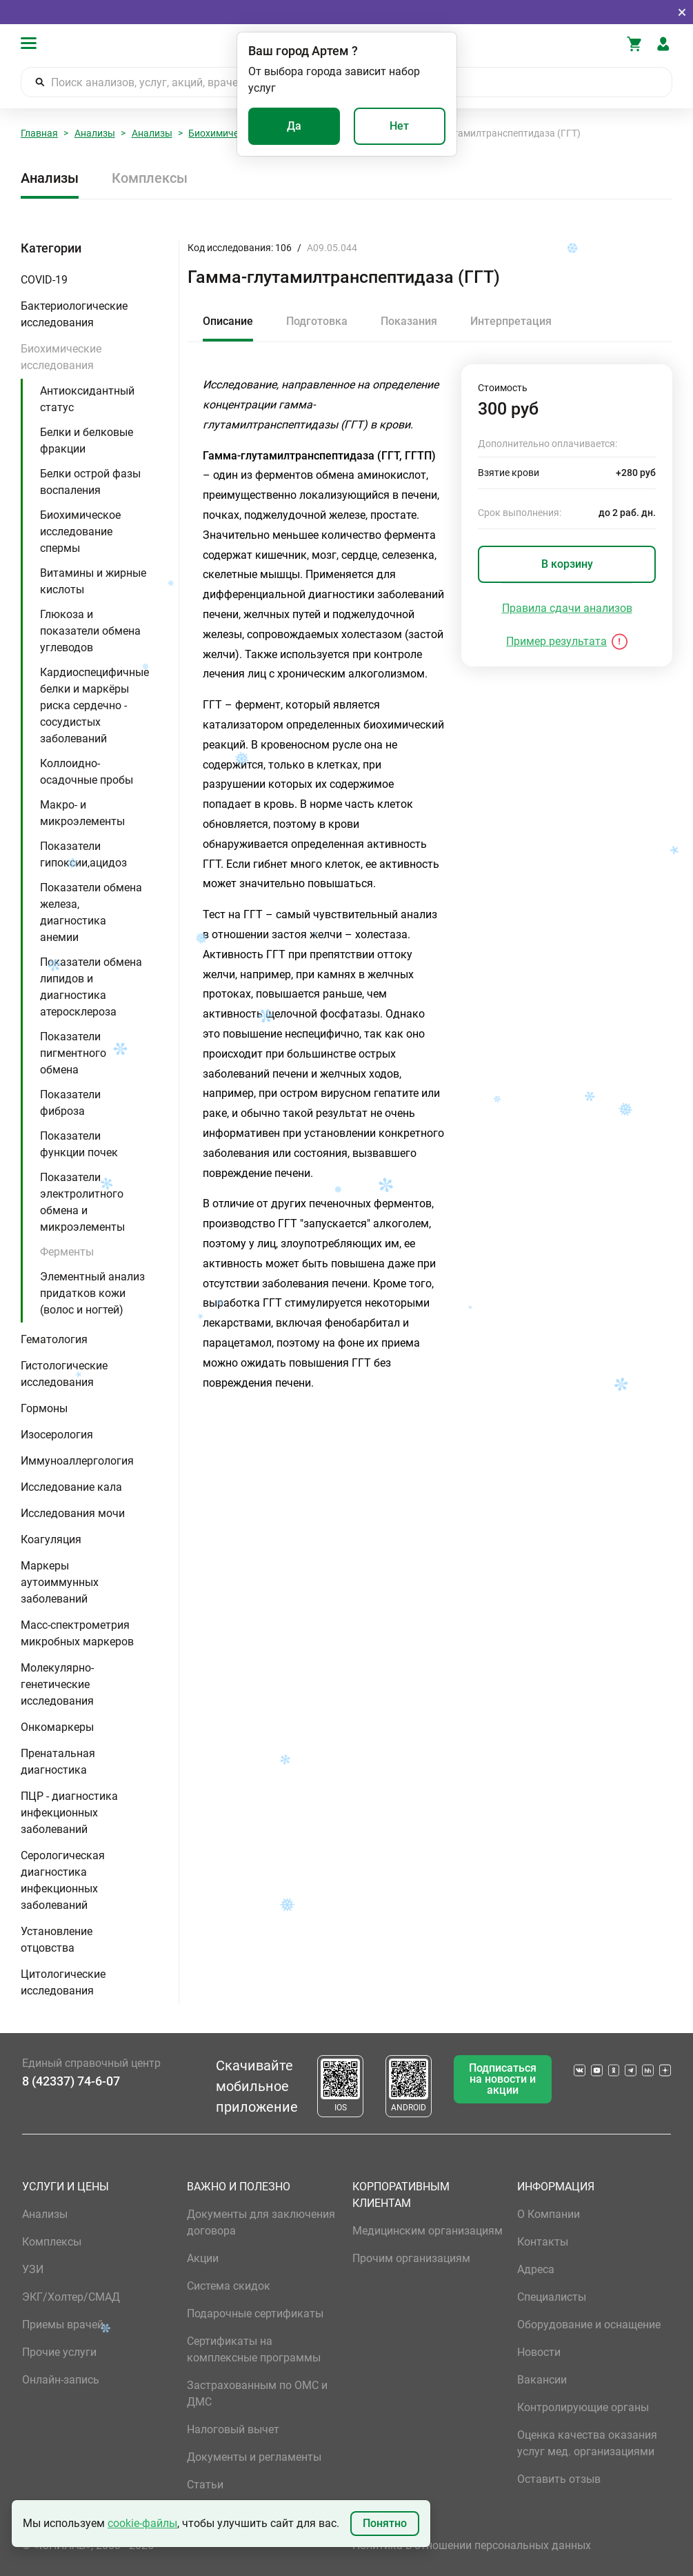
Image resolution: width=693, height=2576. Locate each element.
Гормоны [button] (44, 1408)
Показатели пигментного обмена (73, 1053)
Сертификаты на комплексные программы (254, 2349)
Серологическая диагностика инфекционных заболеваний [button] (63, 1880)
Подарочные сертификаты (255, 2313)
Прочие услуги (59, 2352)
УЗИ (32, 2269)
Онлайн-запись (60, 2379)
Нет (399, 125)
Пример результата (556, 641)
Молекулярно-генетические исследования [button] (57, 1684)
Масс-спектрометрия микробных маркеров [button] (77, 1633)
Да (294, 125)
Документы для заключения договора (261, 2222)
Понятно (385, 2523)
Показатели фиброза (70, 1103)
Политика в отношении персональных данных (471, 2545)
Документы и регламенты (254, 2457)
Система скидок (228, 2285)
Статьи (205, 2484)
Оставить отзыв (559, 2479)
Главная (39, 133)
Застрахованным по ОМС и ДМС (257, 2393)
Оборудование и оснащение (589, 2324)
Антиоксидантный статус (87, 399)
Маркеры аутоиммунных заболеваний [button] (60, 1582)
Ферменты (67, 1251)
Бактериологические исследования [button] (74, 314)
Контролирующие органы (583, 2407)
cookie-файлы (142, 2523)
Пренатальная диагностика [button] (58, 1761)
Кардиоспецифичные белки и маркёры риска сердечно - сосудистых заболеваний (94, 705)
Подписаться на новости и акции (502, 2079)
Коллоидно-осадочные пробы (86, 771)
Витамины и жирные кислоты (93, 581)
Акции (203, 2258)
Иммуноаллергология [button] (77, 1460)
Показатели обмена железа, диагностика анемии (91, 912)
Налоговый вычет (233, 2429)
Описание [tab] (228, 321)
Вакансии (542, 2379)
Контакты (542, 2241)
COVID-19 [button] (44, 279)
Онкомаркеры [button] (57, 1727)
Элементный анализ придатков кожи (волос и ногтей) (92, 1293)
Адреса (535, 2269)
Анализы (94, 133)
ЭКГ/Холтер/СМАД (71, 2296)
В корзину (567, 564)
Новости (539, 2352)
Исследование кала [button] (71, 1487)
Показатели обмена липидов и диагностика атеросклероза (91, 986)
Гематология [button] (54, 1339)
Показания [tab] (409, 321)
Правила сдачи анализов (567, 608)
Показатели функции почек (79, 1144)
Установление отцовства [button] (56, 1939)
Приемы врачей (62, 2324)
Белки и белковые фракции (86, 440)
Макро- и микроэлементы (82, 813)
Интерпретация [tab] (511, 321)
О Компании (548, 2214)
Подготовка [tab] (317, 321)
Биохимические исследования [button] (61, 357)
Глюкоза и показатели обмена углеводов (90, 631)
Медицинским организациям (427, 2230)
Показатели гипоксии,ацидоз (83, 854)
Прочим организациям (411, 2258)
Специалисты (551, 2296)
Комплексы (150, 178)
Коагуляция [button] (51, 1539)
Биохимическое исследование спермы (80, 531)
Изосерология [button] (57, 1434)
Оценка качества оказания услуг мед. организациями (587, 2443)
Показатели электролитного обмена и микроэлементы (82, 1202)
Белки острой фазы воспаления (90, 482)
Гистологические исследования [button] (64, 1374)
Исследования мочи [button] (73, 1513)
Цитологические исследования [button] (63, 1982)
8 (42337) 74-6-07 (71, 2081)
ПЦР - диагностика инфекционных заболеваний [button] (69, 1813)
